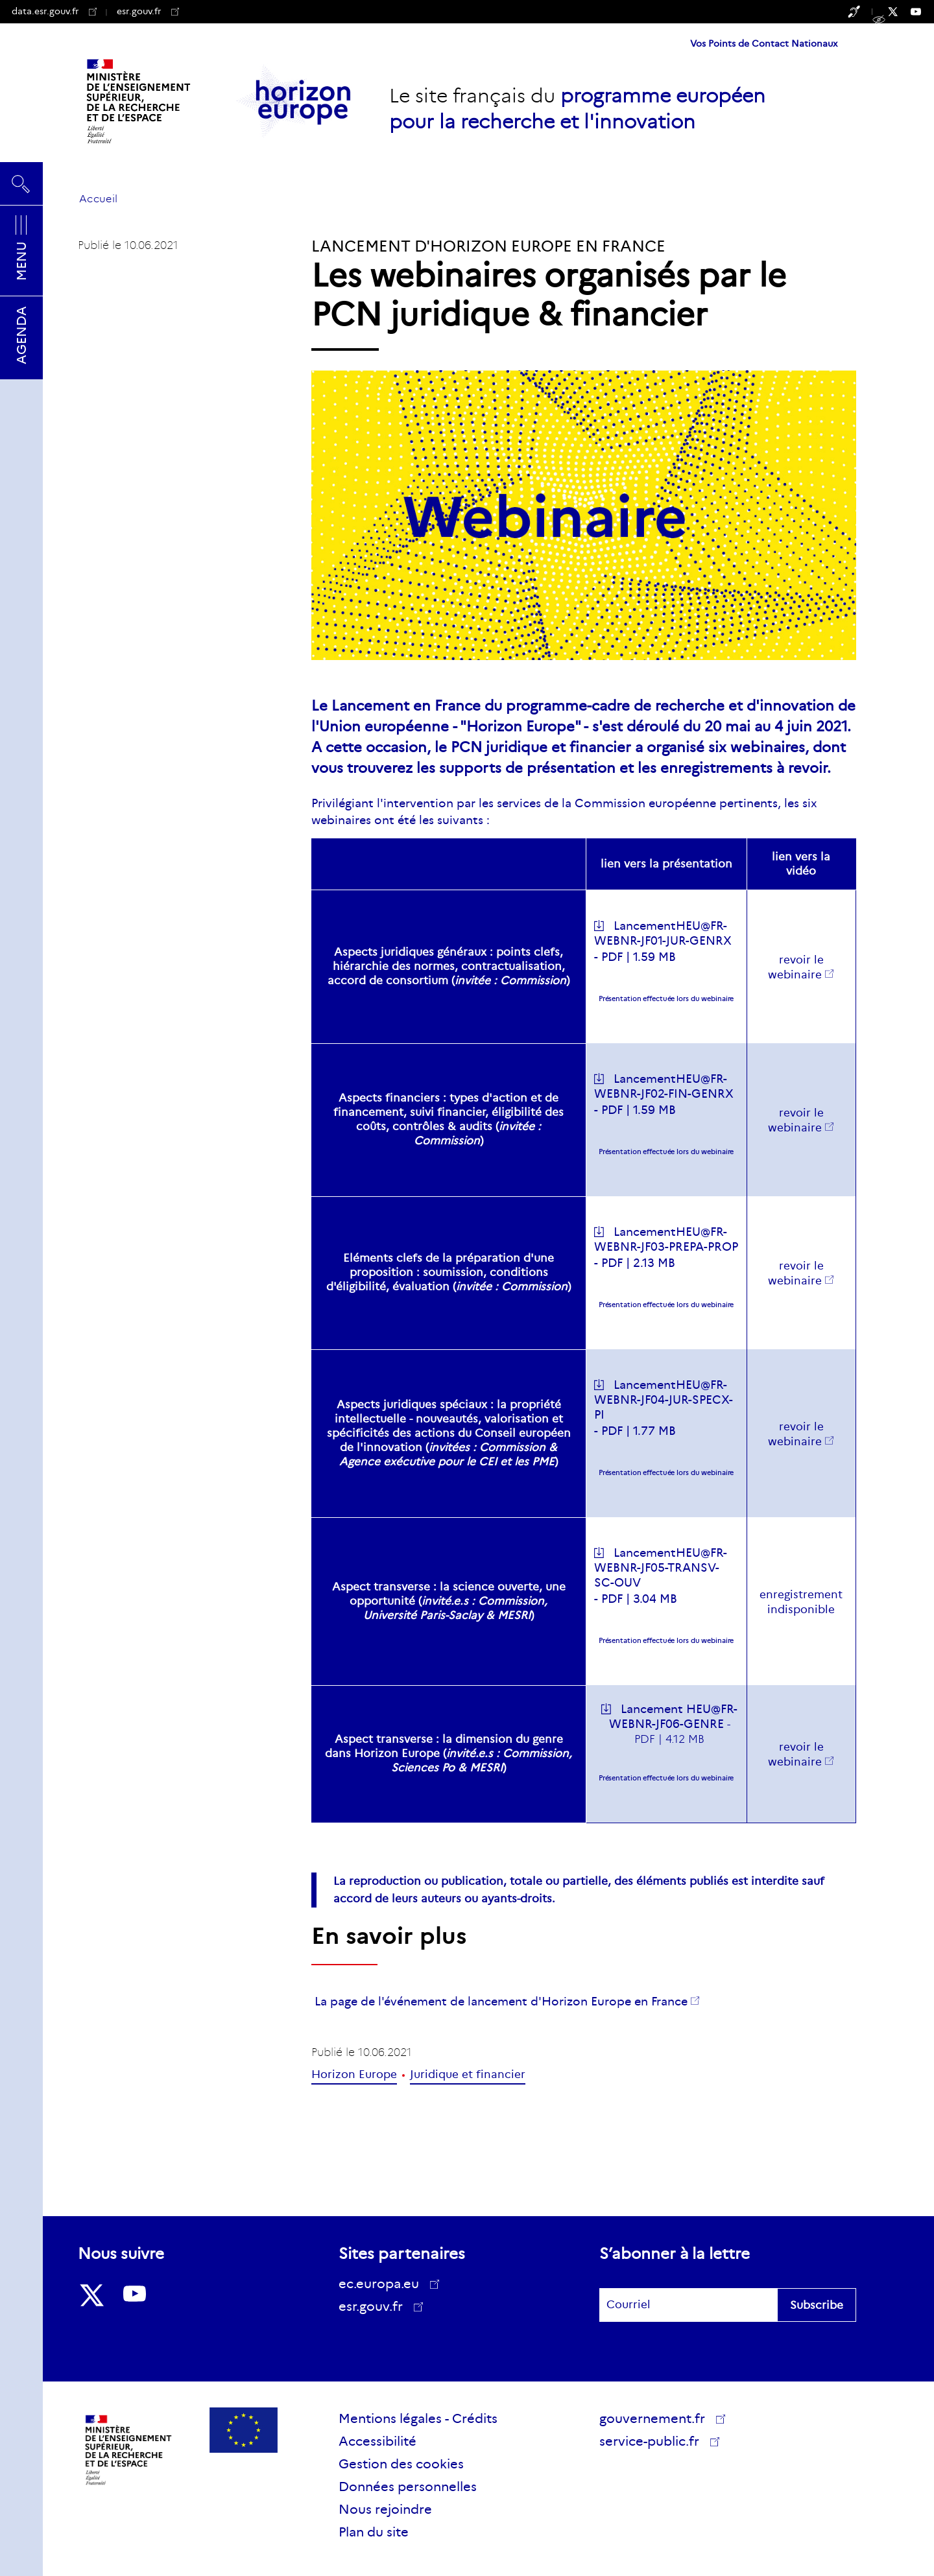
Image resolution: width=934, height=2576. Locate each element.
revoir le (796, 1273)
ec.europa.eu (383, 2283)
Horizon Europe (354, 2074)
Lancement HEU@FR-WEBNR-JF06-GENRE (673, 1716)
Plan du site (374, 2532)
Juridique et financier (467, 2074)
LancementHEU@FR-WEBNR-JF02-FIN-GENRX (664, 1086)
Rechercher (21, 183)
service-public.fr (653, 2443)
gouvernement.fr (656, 2418)
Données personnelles (408, 2486)
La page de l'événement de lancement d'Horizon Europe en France (501, 2001)
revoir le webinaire (796, 967)
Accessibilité (377, 2441)
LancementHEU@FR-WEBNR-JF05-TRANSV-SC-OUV (660, 1568)
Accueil (98, 199)
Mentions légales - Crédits (418, 2418)
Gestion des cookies (401, 2464)
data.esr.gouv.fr (54, 11)
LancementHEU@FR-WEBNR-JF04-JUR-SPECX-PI (663, 1400)
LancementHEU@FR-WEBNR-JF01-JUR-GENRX (663, 933)
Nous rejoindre (385, 2509)
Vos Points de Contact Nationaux (763, 43)
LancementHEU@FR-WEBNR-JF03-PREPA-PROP (666, 1239)
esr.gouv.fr (148, 11)
